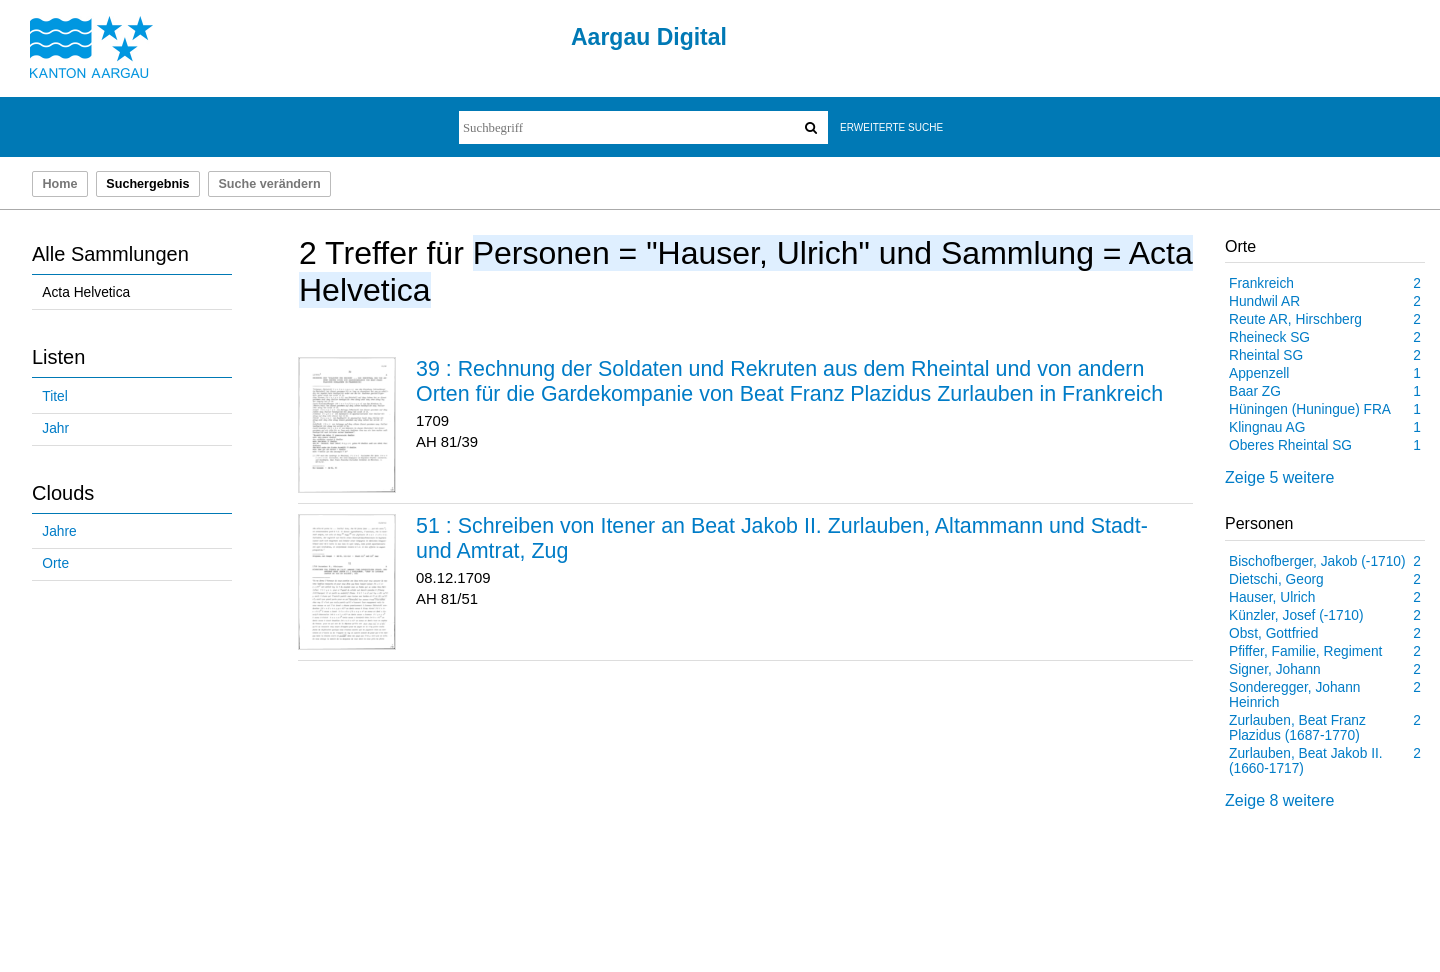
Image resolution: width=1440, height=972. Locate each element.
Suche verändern (269, 184)
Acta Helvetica (86, 292)
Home (59, 184)
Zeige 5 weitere (1279, 477)
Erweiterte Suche (891, 127)
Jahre (59, 531)
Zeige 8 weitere (1279, 800)
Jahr (55, 428)
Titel (54, 396)
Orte (55, 563)
